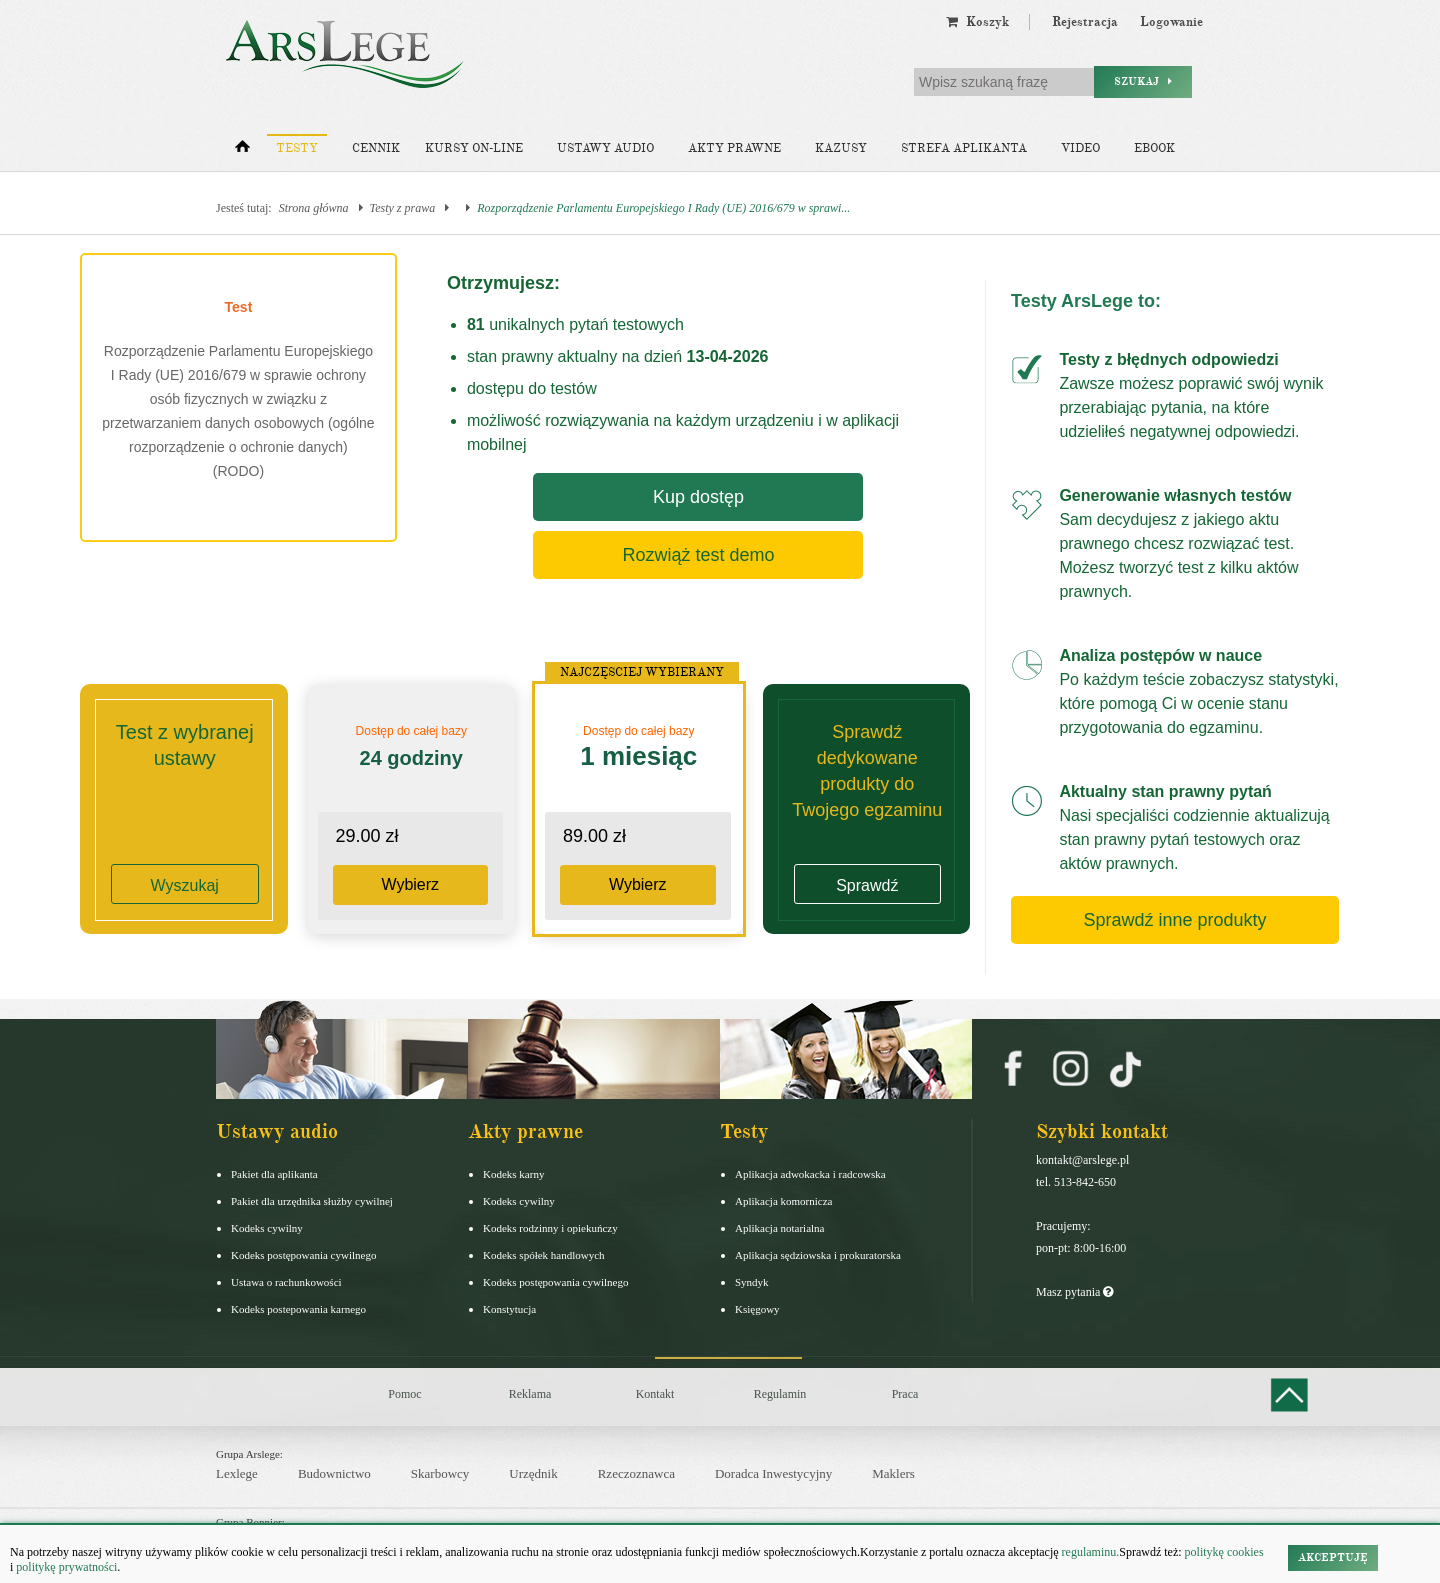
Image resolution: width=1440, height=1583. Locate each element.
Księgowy (757, 1309)
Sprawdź (867, 885)
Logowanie (1171, 22)
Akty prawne (734, 148)
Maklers (893, 1473)
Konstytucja (509, 1309)
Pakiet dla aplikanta (274, 1174)
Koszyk (977, 22)
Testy (297, 148)
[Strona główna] (242, 151)
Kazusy (841, 148)
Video (1080, 148)
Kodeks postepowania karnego (298, 1309)
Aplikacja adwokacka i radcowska (810, 1174)
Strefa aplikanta (964, 148)
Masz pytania (1074, 1292)
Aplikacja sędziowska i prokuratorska (818, 1255)
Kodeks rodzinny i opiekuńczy (550, 1228)
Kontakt (655, 1394)
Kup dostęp (698, 497)
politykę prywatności (66, 1567)
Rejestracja (1085, 22)
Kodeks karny (513, 1174)
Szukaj (1143, 81)
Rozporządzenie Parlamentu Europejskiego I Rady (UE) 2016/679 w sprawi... (663, 208)
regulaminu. (1089, 1552)
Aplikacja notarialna (780, 1228)
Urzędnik (533, 1473)
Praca (905, 1394)
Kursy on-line (474, 148)
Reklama (530, 1394)
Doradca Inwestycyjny (773, 1473)
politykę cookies (1224, 1552)
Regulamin (780, 1394)
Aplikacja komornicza (783, 1201)
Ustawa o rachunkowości (286, 1282)
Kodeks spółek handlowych (544, 1255)
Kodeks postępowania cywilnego (303, 1255)
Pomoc (404, 1394)
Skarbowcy (440, 1473)
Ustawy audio (605, 148)
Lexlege (237, 1473)
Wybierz (410, 884)
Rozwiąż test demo (698, 555)
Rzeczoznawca (636, 1473)
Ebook (1154, 148)
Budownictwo (334, 1473)
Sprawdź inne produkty (1174, 920)
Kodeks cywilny (267, 1228)
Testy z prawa (403, 208)
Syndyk (752, 1282)
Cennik (376, 148)
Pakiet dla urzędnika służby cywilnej (312, 1201)
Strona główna (314, 208)
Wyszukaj (185, 885)
